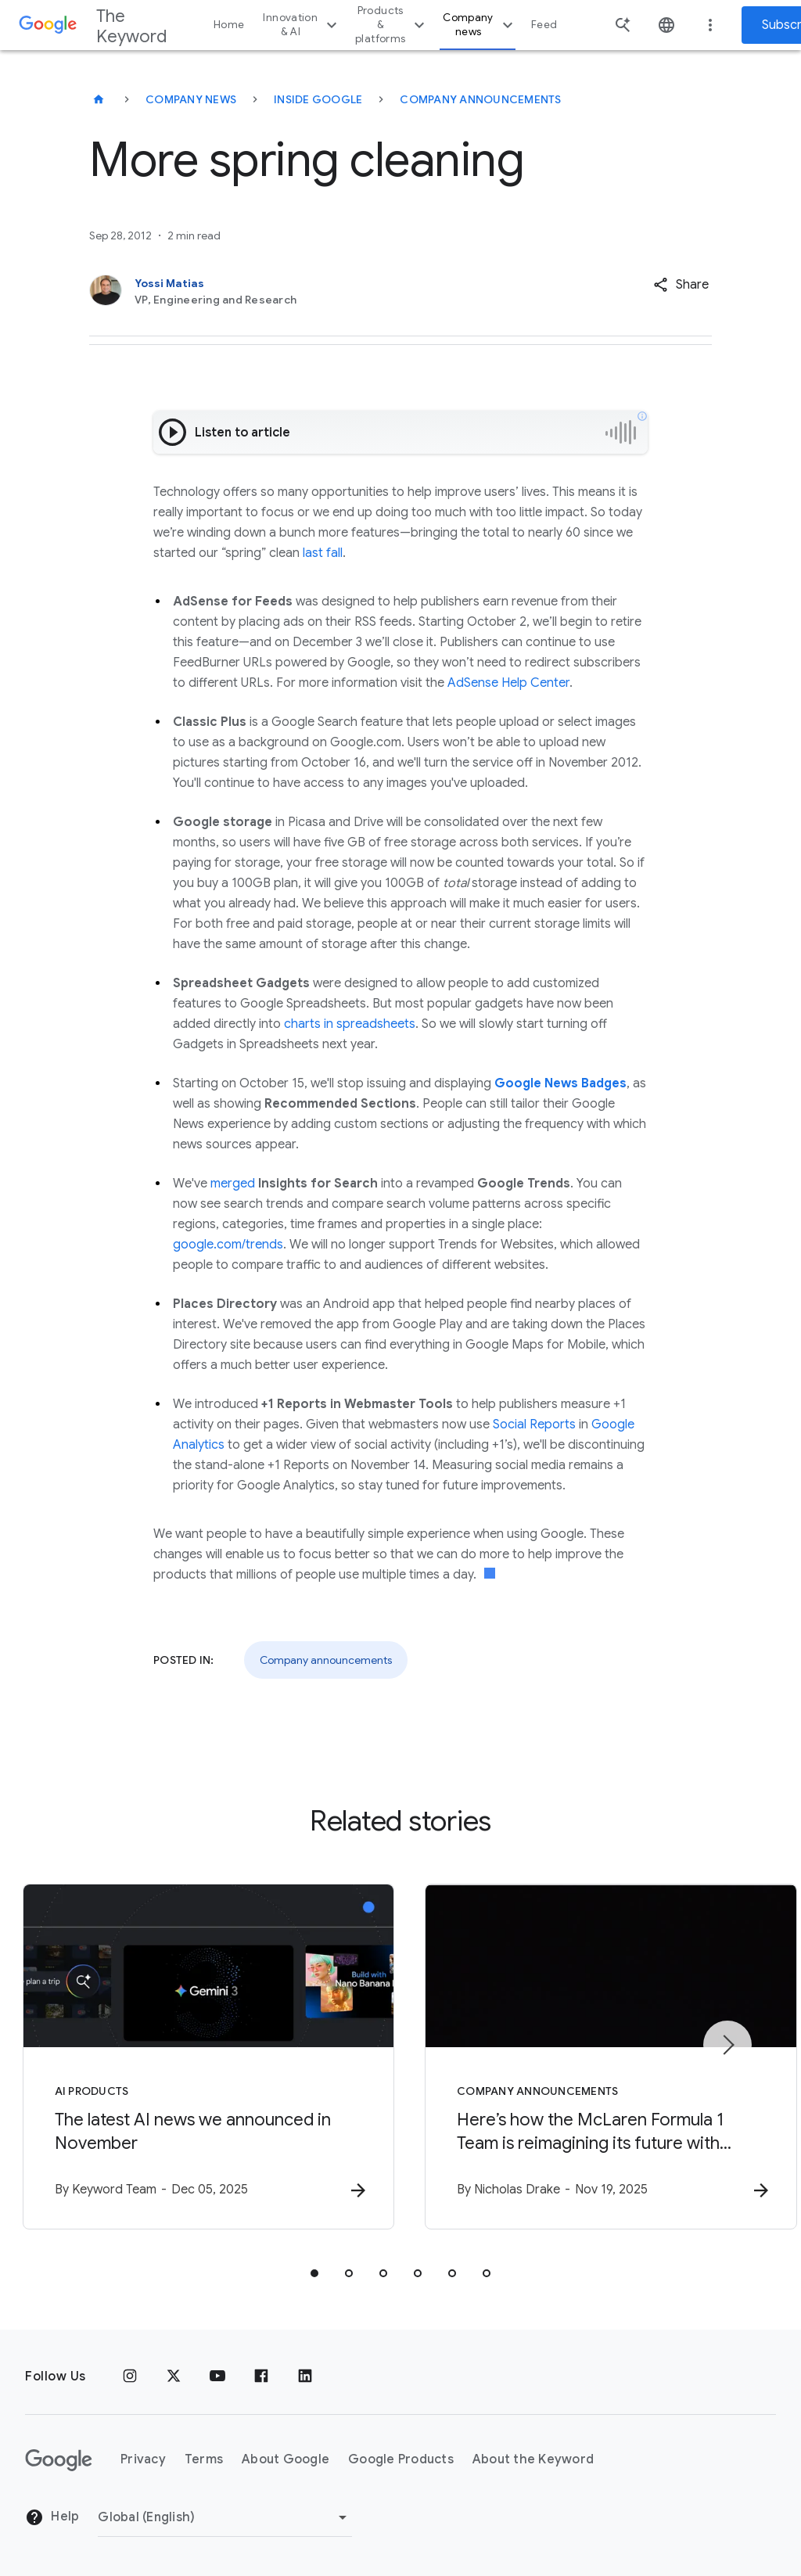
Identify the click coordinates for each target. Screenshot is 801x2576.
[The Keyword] (98, 99)
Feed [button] (544, 24)
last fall (323, 553)
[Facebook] (261, 2376)
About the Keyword (533, 2460)
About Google (285, 2460)
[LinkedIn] (305, 2376)
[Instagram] (130, 2376)
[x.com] (173, 2376)
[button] (681, 285)
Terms (204, 2460)
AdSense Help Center (508, 683)
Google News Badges (560, 1083)
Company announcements (326, 1660)
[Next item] (727, 2044)
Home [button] (229, 24)
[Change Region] (225, 2517)
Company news (480, 24)
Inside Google (318, 99)
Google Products (401, 2460)
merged (232, 1183)
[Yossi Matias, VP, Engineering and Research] (336, 291)
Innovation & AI (302, 24)
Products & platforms (392, 24)
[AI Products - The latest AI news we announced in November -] (195, 2056)
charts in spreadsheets (349, 1024)
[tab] (314, 2273)
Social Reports (534, 1424)
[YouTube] (217, 2376)
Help (52, 2518)
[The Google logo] (58, 2460)
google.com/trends (228, 1244)
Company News (190, 99)
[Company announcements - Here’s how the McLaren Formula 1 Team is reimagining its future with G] (605, 2056)
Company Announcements (480, 99)
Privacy (143, 2460)
